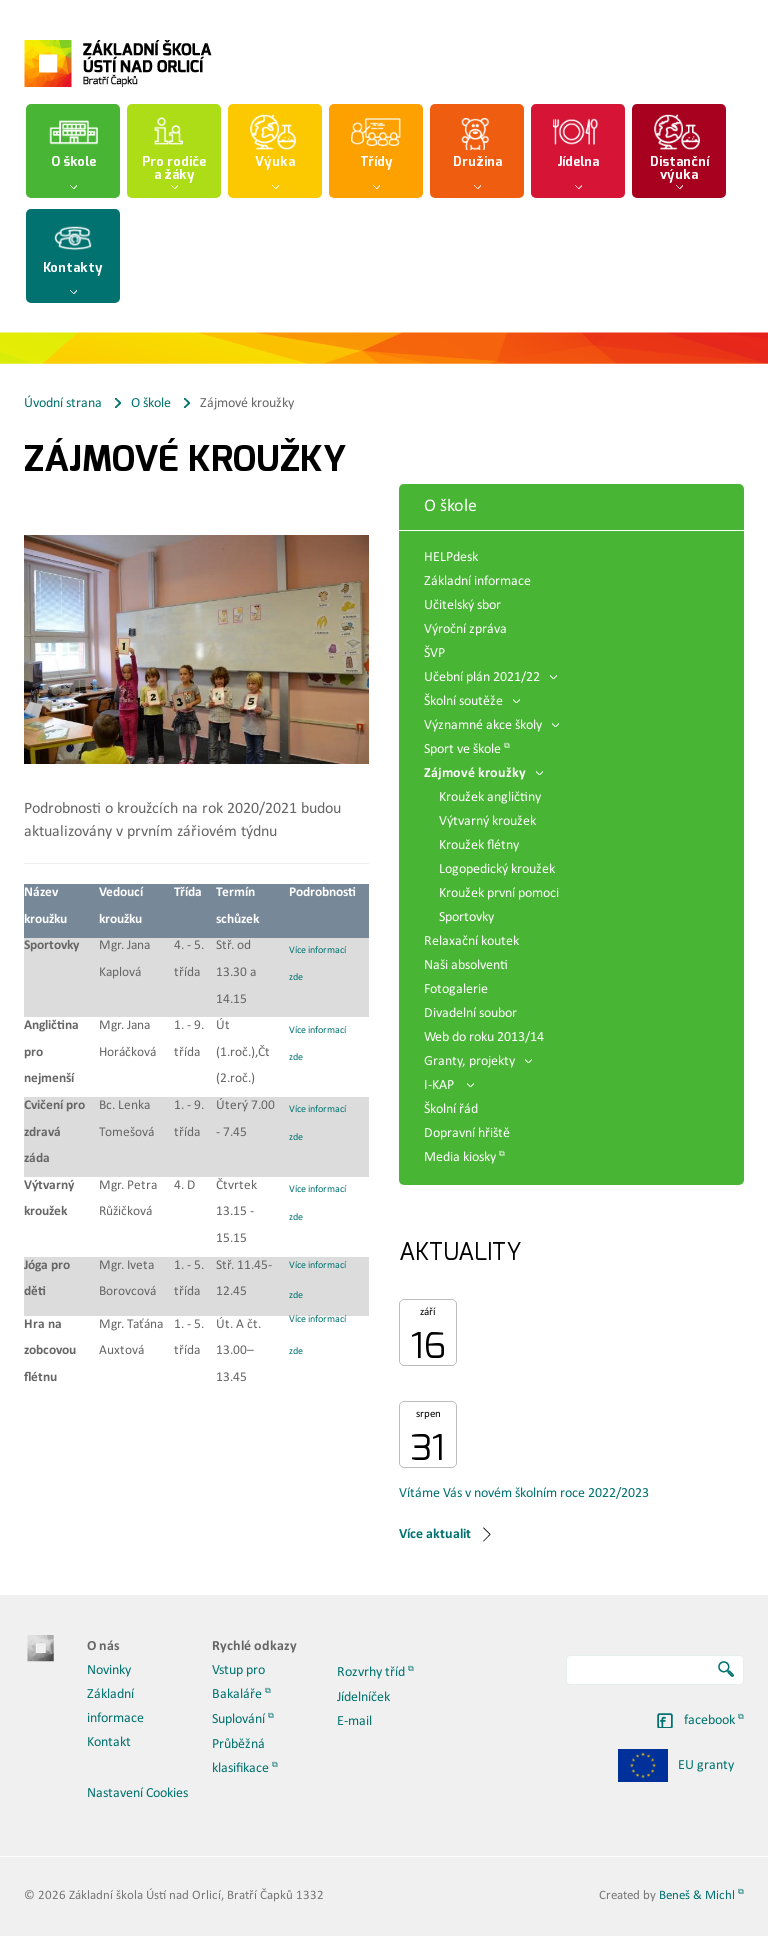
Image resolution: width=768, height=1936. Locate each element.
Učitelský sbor (462, 605)
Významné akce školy (491, 725)
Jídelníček (363, 1697)
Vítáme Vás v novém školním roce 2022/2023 (524, 1493)
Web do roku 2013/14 (484, 1037)
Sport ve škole (462, 749)
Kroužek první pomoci (499, 893)
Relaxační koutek (471, 941)
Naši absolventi (466, 965)
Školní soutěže (472, 701)
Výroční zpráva (465, 629)
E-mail (354, 1721)
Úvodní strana (63, 403)
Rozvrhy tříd (371, 1672)
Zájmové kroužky (483, 773)
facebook (709, 1720)
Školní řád (451, 1109)
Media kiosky (460, 1157)
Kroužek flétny (479, 845)
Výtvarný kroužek (487, 821)
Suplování (238, 1719)
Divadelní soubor (470, 1013)
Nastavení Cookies (137, 1793)
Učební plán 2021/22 (490, 677)
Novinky (109, 1670)
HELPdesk (451, 557)
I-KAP (449, 1085)
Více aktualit (435, 1534)
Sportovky (466, 917)
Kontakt (109, 1742)
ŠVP (434, 653)
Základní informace (477, 581)
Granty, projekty (478, 1061)
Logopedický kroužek (497, 869)
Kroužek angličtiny (490, 797)
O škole (151, 403)
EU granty (676, 1765)
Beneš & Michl (697, 1895)
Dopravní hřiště (467, 1133)
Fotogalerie (456, 989)
